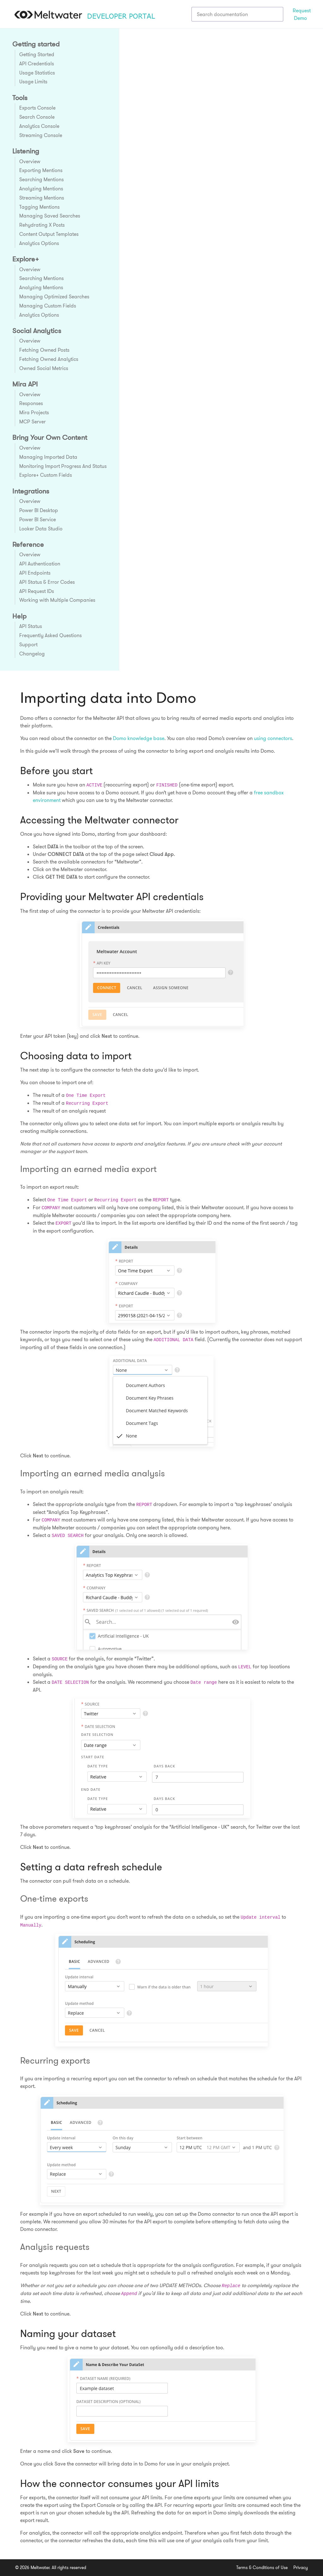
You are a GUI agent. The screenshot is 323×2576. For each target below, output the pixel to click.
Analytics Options (39, 243)
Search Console (37, 117)
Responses (31, 403)
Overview (29, 161)
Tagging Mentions (39, 207)
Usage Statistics (37, 72)
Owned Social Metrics (43, 368)
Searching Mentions (41, 179)
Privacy (300, 2567)
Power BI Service (37, 519)
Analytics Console (39, 126)
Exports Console (37, 108)
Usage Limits (33, 81)
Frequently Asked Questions (50, 635)
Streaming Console (40, 135)
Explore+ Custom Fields (45, 475)
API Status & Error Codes (47, 582)
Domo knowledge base (138, 738)
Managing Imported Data (48, 457)
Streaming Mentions (41, 197)
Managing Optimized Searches (54, 296)
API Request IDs (36, 591)
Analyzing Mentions (41, 188)
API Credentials (36, 63)
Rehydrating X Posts (42, 225)
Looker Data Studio (40, 528)
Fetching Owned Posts (44, 350)
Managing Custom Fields (47, 305)
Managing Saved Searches (49, 215)
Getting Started (36, 54)
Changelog (32, 653)
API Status (30, 626)
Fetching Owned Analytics (48, 359)
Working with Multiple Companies (57, 600)
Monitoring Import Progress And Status (63, 466)
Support (28, 644)
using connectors (273, 738)
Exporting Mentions (40, 170)
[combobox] (237, 14)
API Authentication (39, 563)
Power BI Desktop (38, 510)
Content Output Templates (49, 234)
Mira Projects (34, 412)
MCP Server (32, 421)
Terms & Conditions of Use (262, 2567)
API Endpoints (34, 573)
